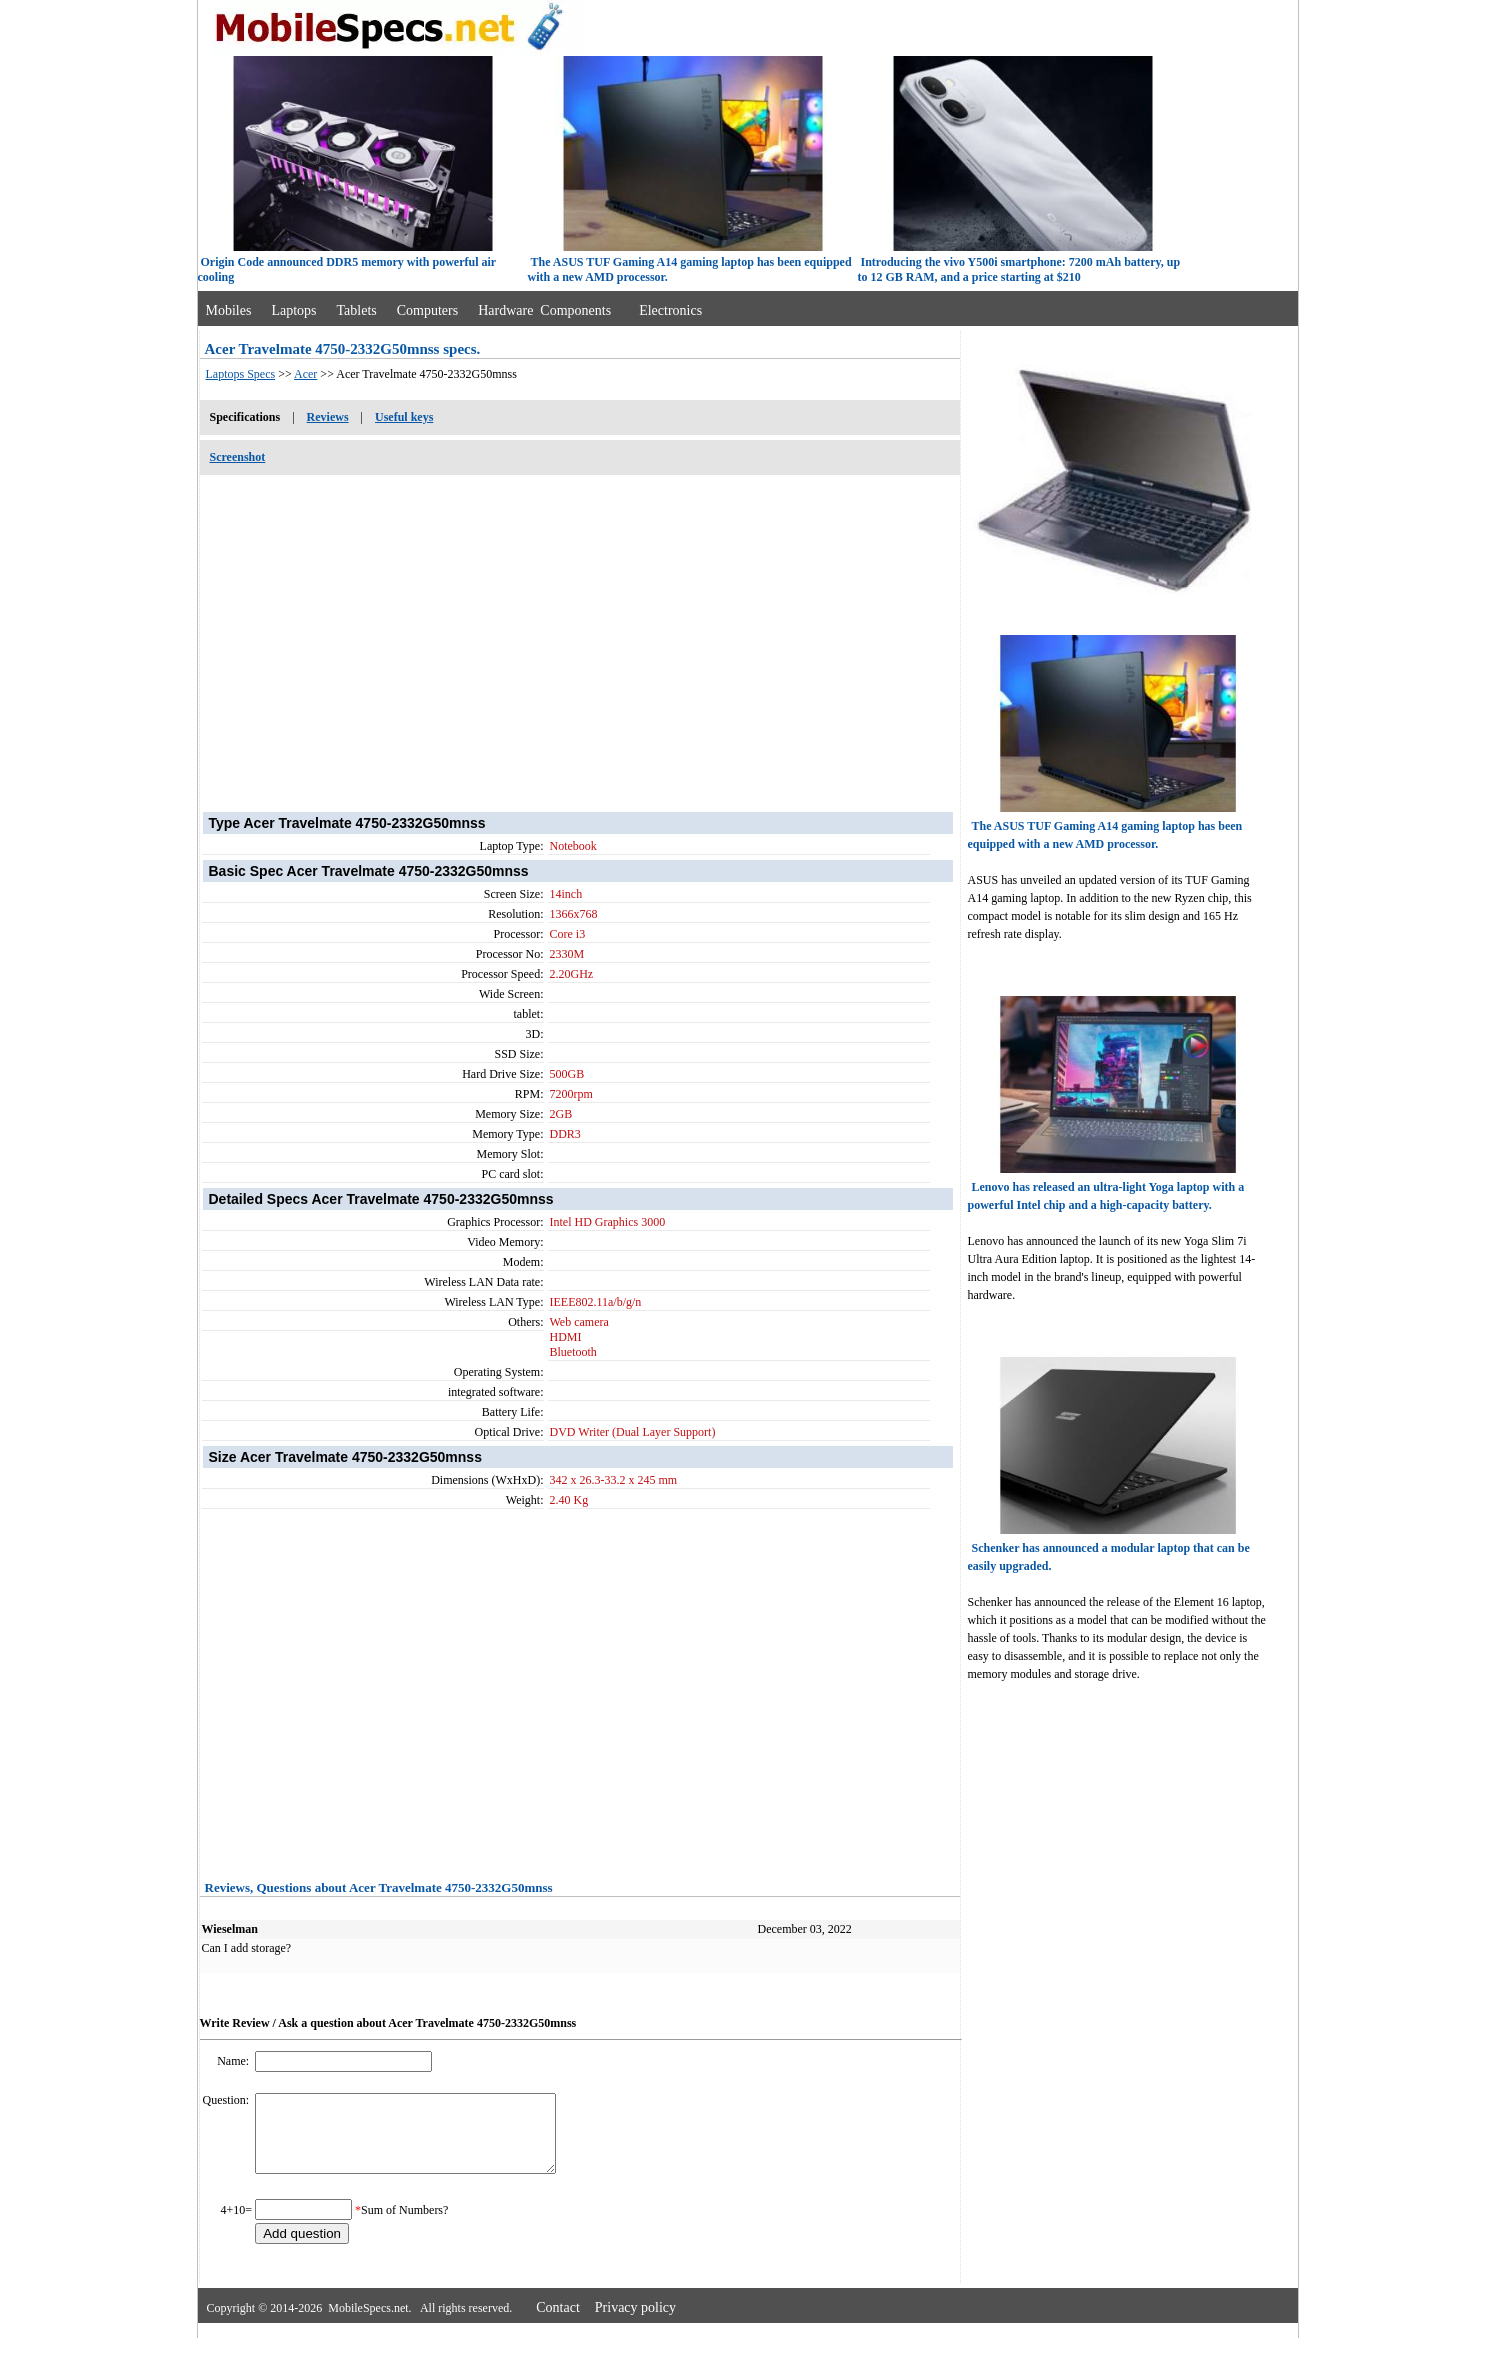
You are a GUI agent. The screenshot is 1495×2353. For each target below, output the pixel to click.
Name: (234, 2061)
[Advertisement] (580, 633)
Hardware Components (544, 310)
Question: (228, 2100)
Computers (427, 310)
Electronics (670, 310)
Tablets (357, 310)
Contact (558, 2322)
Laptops (293, 310)
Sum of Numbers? (404, 2225)
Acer (305, 374)
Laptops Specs (241, 374)
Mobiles (229, 310)
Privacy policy (635, 2322)
